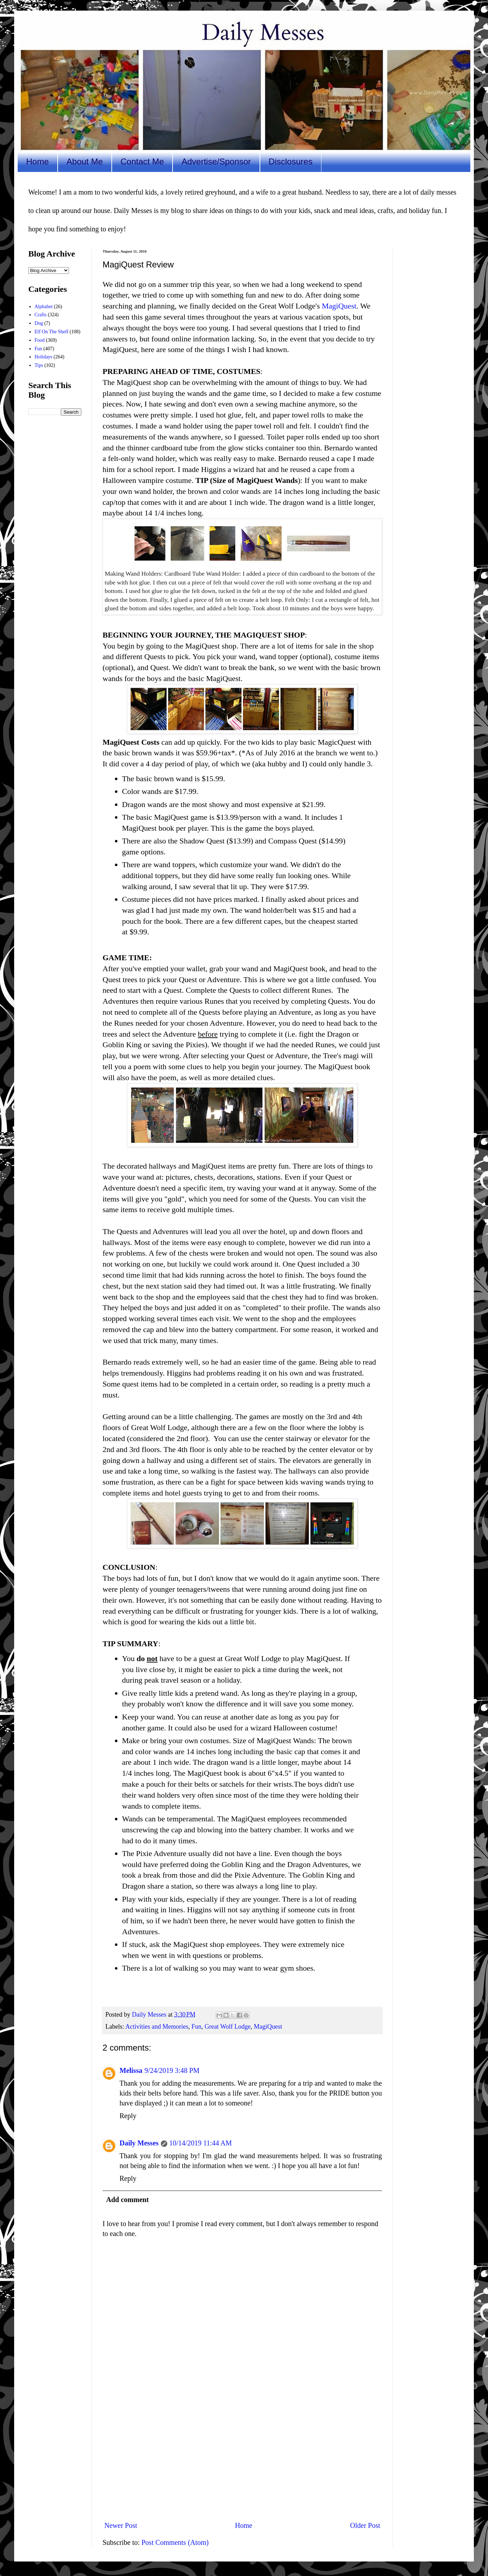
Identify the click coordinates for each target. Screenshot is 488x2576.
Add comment (127, 2199)
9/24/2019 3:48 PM (171, 2070)
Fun (196, 2026)
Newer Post (120, 2525)
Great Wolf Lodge (227, 2026)
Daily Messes (139, 2143)
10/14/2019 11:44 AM (200, 2143)
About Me (84, 161)
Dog (39, 323)
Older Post (365, 2525)
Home (37, 161)
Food (40, 340)
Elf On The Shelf (52, 331)
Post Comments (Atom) (175, 2542)
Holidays (44, 356)
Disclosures (291, 161)
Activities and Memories (157, 2026)
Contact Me (142, 161)
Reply (128, 2116)
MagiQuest (339, 305)
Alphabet (44, 306)
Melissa (131, 2070)
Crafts (41, 314)
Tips (39, 365)
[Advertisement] (242, 2456)
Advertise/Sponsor (216, 161)
